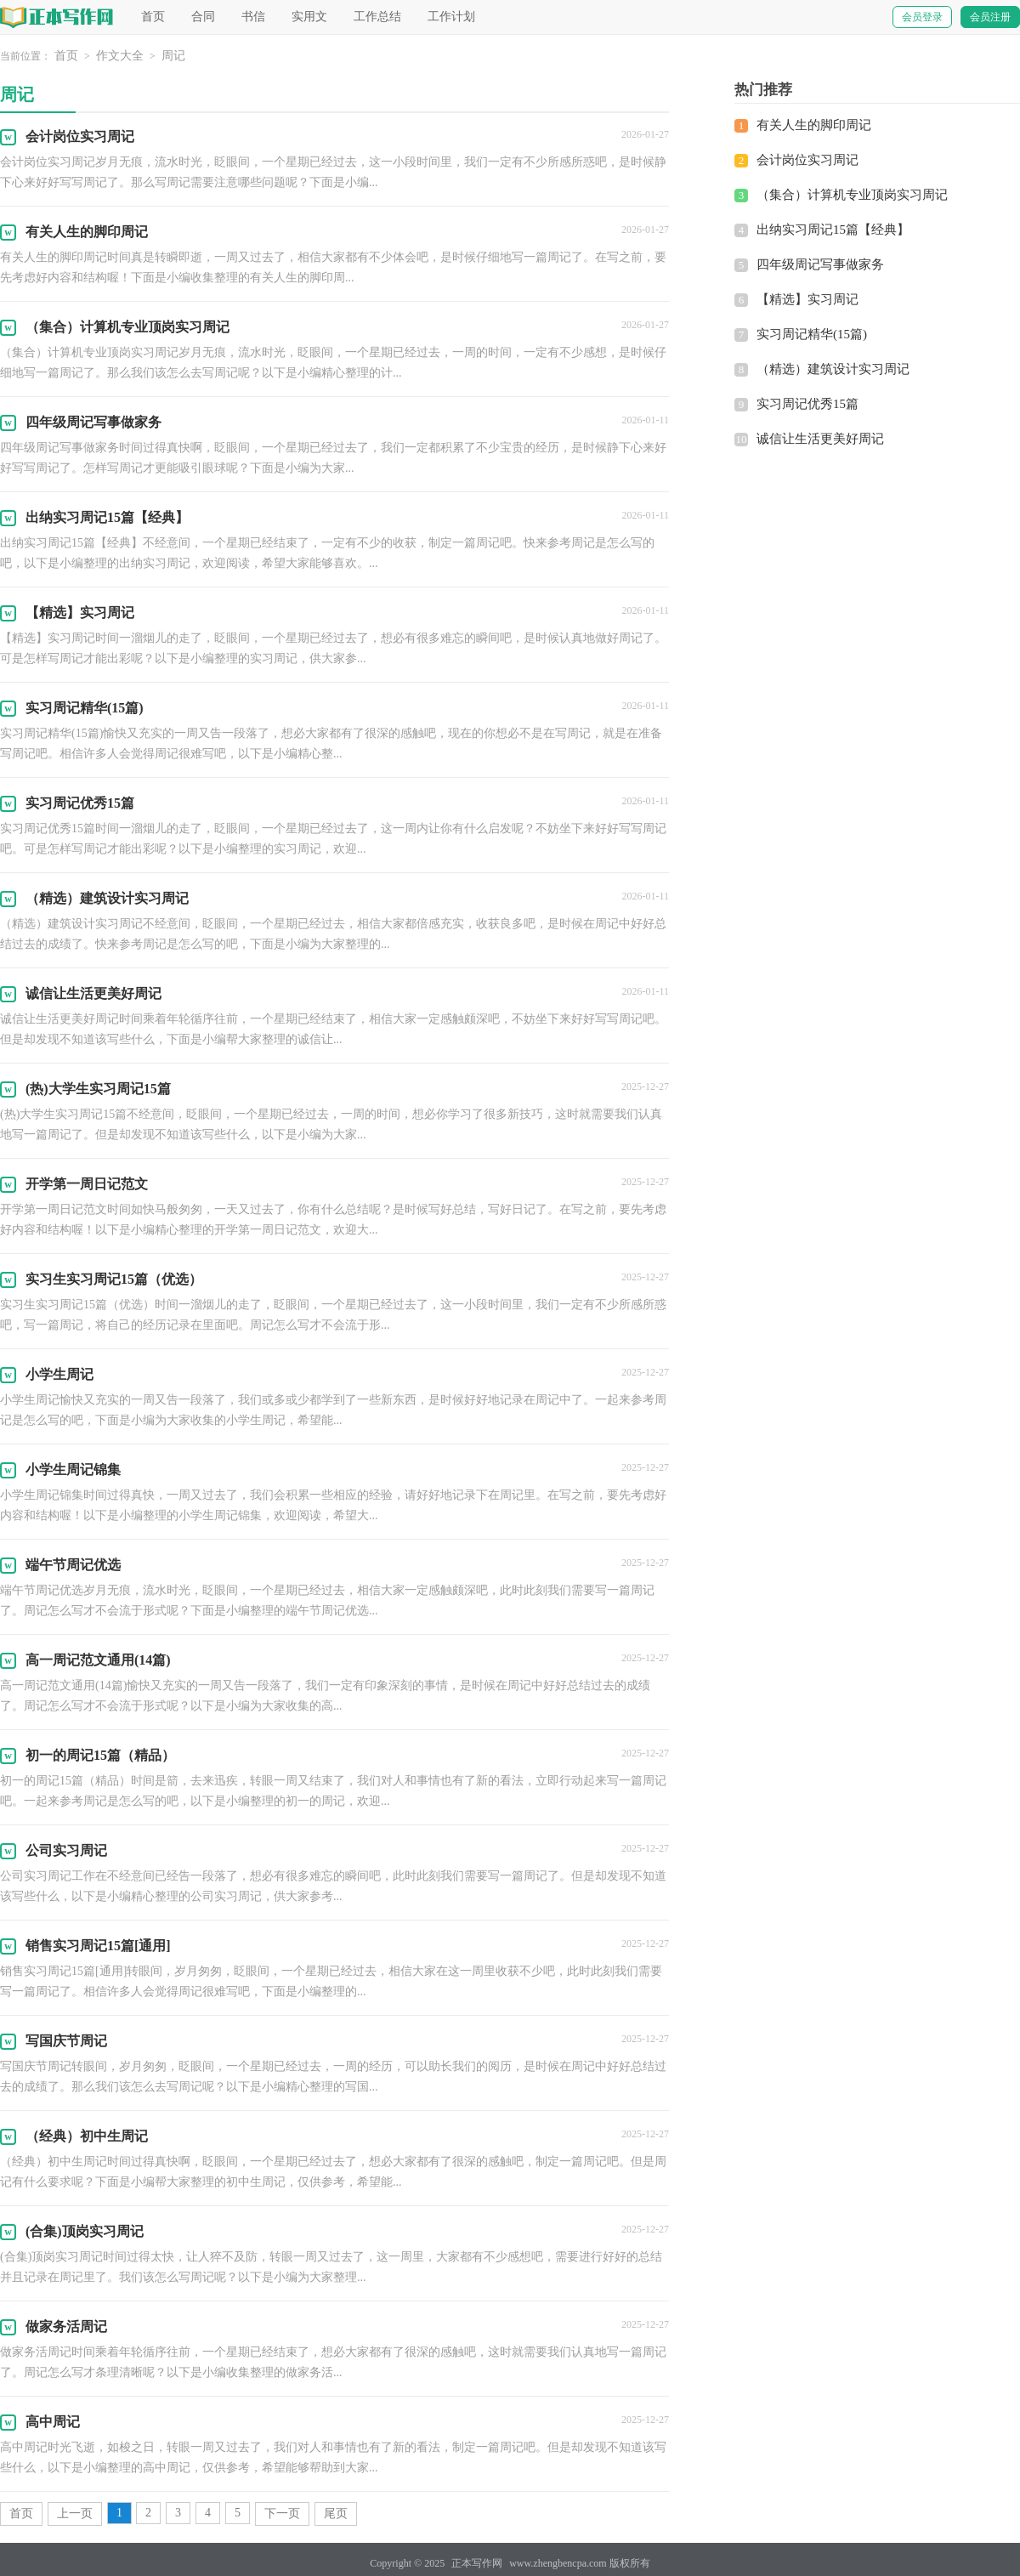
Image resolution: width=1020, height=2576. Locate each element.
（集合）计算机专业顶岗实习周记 (852, 194)
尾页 (336, 2513)
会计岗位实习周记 (807, 160)
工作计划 (451, 16)
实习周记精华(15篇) (811, 334)
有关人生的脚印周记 (813, 125)
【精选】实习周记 (807, 299)
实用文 (309, 16)
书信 (253, 16)
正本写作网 (476, 2563)
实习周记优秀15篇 (807, 404)
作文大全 (120, 55)
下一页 (282, 2513)
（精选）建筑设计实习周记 (833, 369)
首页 (153, 16)
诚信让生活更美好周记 (820, 438)
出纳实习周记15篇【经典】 (833, 229)
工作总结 (377, 16)
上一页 (75, 2513)
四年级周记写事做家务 (820, 264)
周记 (173, 55)
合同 (203, 16)
